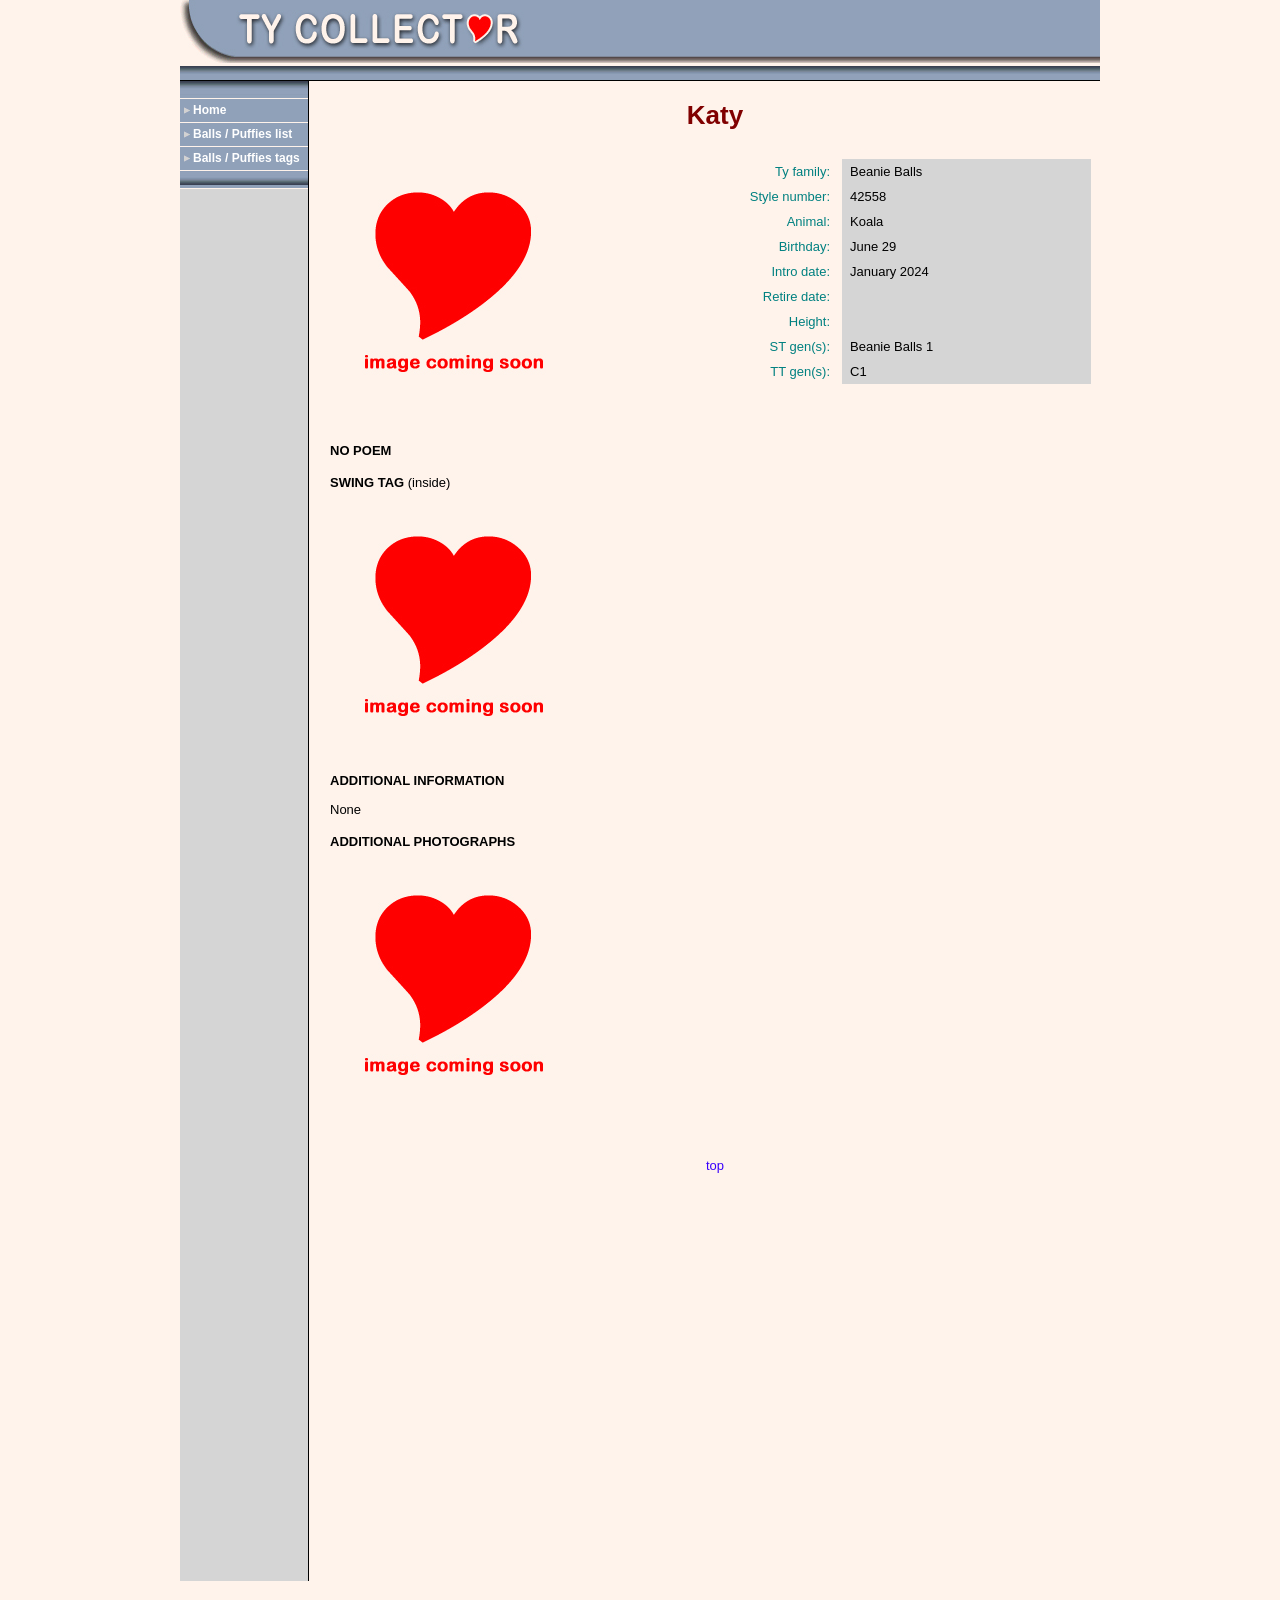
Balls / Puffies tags (246, 158)
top (715, 1165)
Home (209, 110)
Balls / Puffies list (242, 134)
